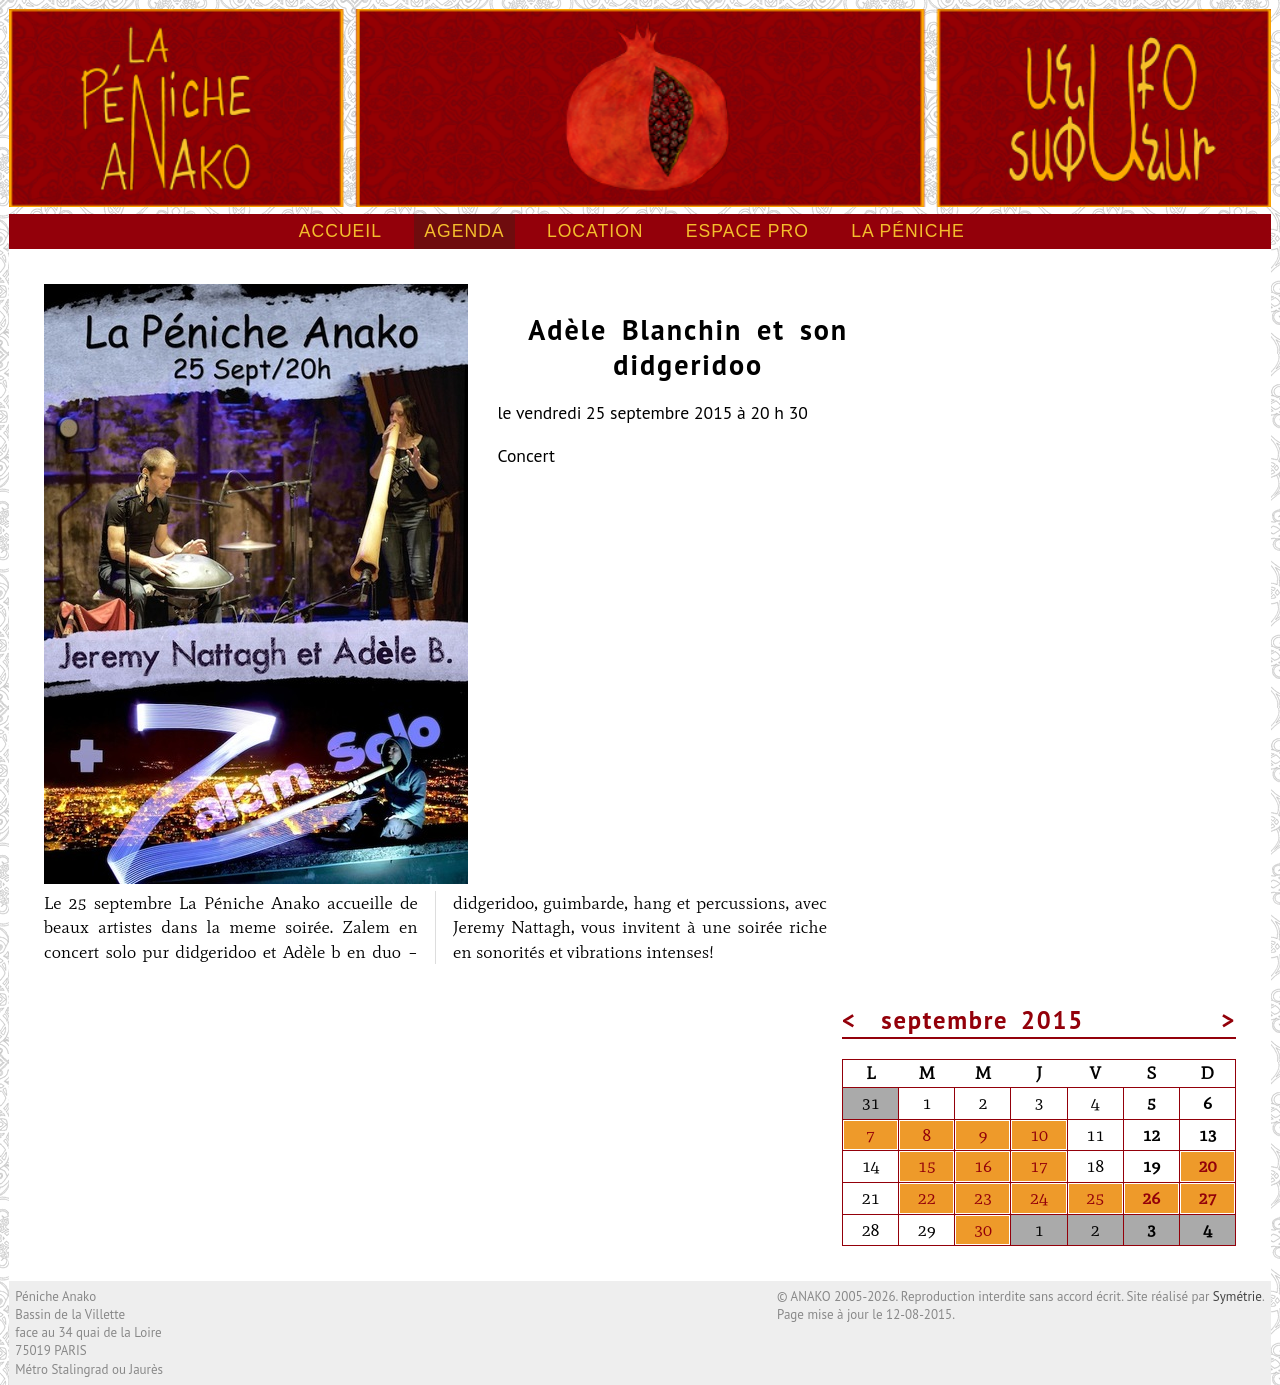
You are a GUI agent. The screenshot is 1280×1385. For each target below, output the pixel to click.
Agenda (464, 231)
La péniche (908, 231)
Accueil (340, 231)
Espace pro (747, 231)
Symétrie (1237, 1296)
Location (595, 231)
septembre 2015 (982, 1020)
